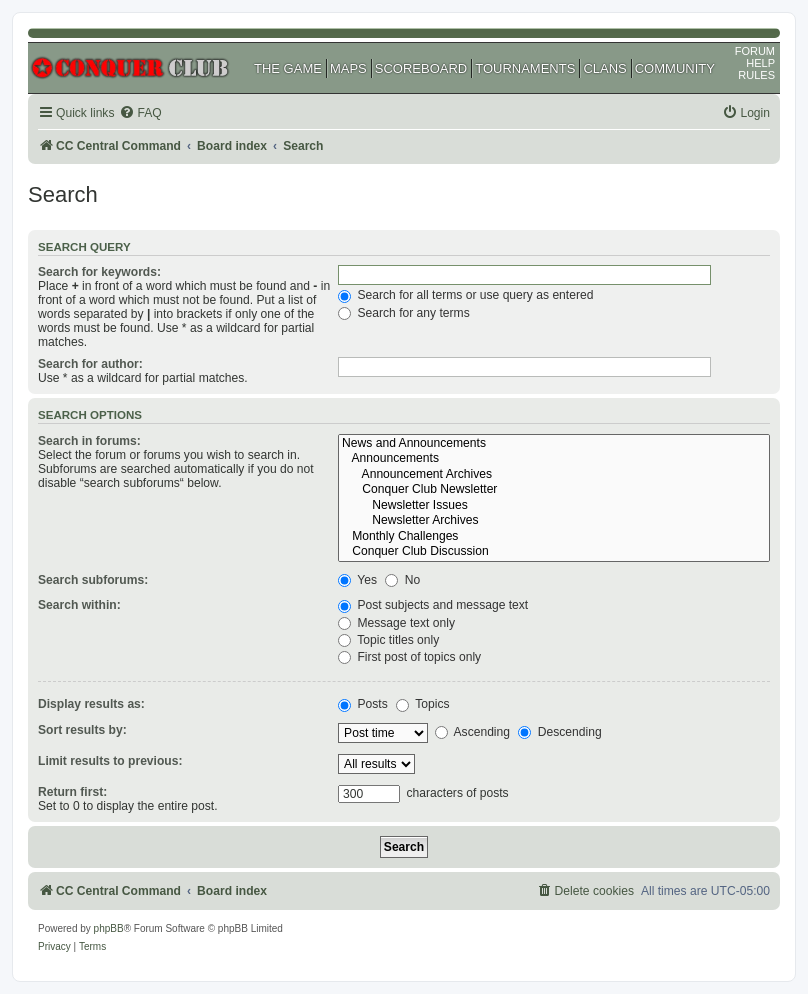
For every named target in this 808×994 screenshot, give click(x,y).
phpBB (109, 928)
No (402, 580)
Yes (357, 580)
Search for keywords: (99, 272)
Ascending (472, 732)
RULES (756, 75)
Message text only (396, 623)
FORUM (755, 51)
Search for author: (90, 364)
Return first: (72, 792)
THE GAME (288, 68)
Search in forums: (89, 441)
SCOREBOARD (421, 68)
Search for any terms (404, 313)
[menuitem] (140, 113)
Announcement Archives (554, 475)
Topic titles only (388, 640)
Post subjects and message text (433, 605)
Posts (363, 704)
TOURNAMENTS (525, 68)
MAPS (348, 68)
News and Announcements (554, 444)
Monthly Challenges (554, 537)
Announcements (554, 459)
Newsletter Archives (554, 521)
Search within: (79, 605)
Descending (559, 732)
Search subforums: (93, 580)
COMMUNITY (675, 68)
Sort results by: (82, 730)
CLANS (604, 68)
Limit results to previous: (110, 761)
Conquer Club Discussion (554, 552)
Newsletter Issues (554, 506)
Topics (422, 704)
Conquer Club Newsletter (554, 490)
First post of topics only (409, 657)
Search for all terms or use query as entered (465, 295)
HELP (760, 63)
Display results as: (91, 704)
